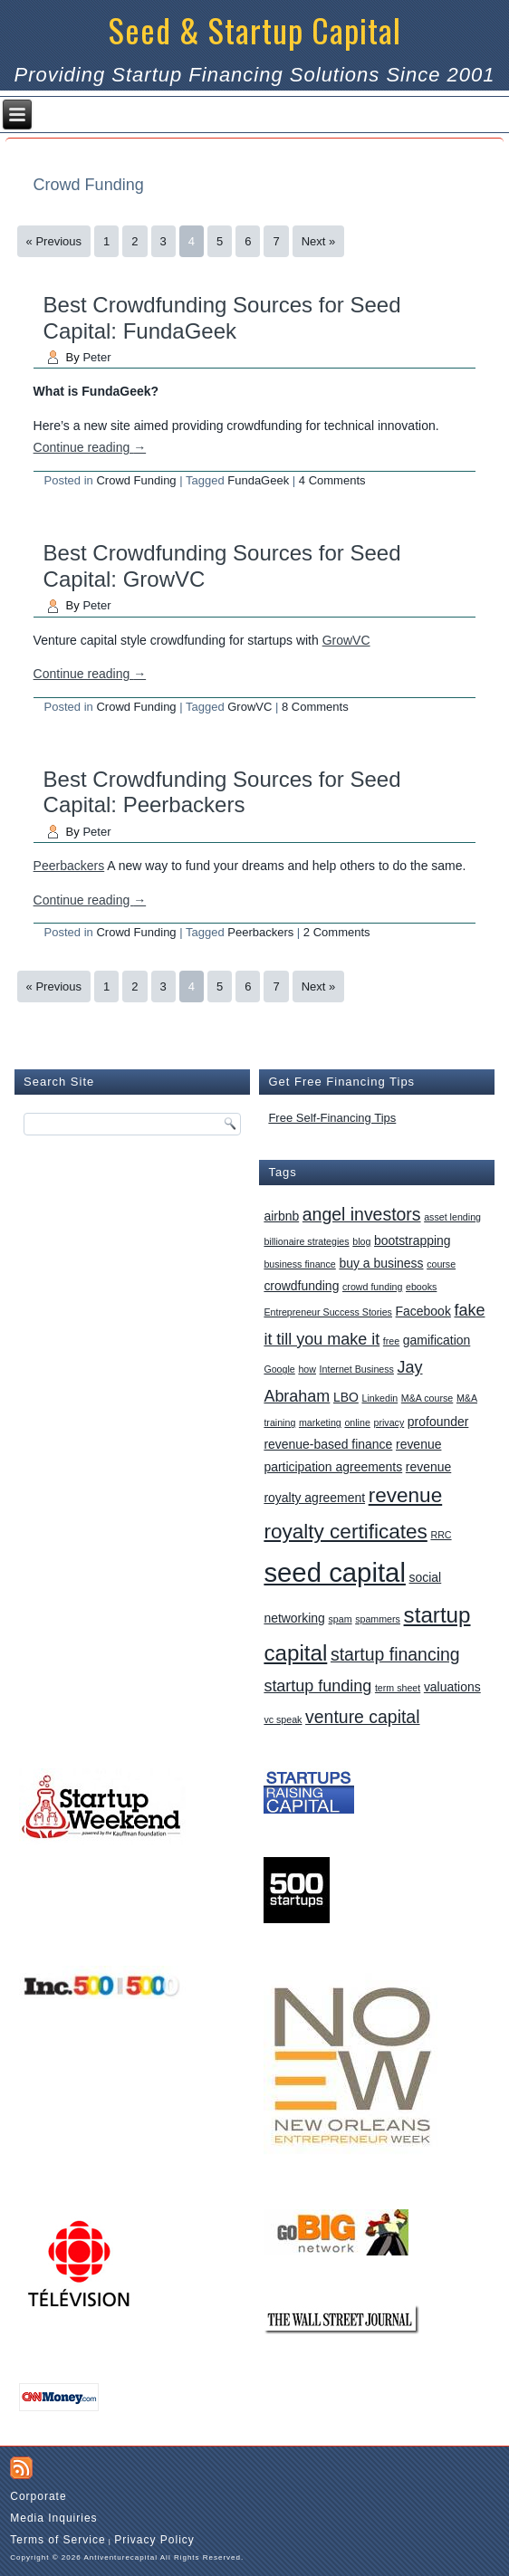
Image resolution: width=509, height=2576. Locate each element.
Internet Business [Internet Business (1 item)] (357, 1369)
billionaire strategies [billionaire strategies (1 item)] (306, 1241)
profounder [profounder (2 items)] (438, 1421)
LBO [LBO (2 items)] (346, 1397)
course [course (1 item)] (441, 1264)
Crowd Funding (136, 480)
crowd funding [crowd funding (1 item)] (372, 1286)
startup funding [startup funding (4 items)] (317, 1686)
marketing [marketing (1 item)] (320, 1422)
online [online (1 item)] (357, 1422)
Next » (319, 241)
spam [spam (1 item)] (340, 1619)
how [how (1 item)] (307, 1369)
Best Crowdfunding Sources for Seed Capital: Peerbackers (222, 792)
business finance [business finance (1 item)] (299, 1264)
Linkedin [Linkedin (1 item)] (379, 1398)
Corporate (38, 2496)
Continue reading (90, 447)
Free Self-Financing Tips (332, 1118)
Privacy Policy (154, 2539)
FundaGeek (258, 480)
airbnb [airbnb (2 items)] (281, 1216)
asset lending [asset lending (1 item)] (452, 1216)
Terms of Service (57, 2539)
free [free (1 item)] (391, 1341)
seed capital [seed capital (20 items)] (335, 1572)
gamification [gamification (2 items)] (436, 1340)
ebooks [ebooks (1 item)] (421, 1286)
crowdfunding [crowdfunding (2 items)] (301, 1285)
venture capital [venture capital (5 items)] (362, 1717)
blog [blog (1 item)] (361, 1241)
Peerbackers (69, 865)
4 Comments (332, 480)
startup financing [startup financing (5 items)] (395, 1654)
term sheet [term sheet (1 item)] (397, 1687)
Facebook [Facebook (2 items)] (423, 1311)
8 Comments (315, 706)
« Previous (54, 241)
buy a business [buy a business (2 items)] (381, 1263)
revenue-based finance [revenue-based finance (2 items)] (328, 1444)
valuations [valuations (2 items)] (452, 1687)
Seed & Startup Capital (255, 29)
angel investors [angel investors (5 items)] (362, 1214)
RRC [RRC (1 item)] (440, 1534)
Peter (96, 357)
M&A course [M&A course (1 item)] (427, 1398)
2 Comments (336, 932)
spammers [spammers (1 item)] (377, 1619)
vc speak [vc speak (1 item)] (283, 1719)
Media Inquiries (53, 2518)
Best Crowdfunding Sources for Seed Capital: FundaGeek (222, 317)
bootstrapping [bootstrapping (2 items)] (412, 1240)
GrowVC (346, 640)
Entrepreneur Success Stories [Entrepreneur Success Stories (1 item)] (328, 1312)
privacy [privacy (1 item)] (388, 1422)
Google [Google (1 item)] (279, 1369)
